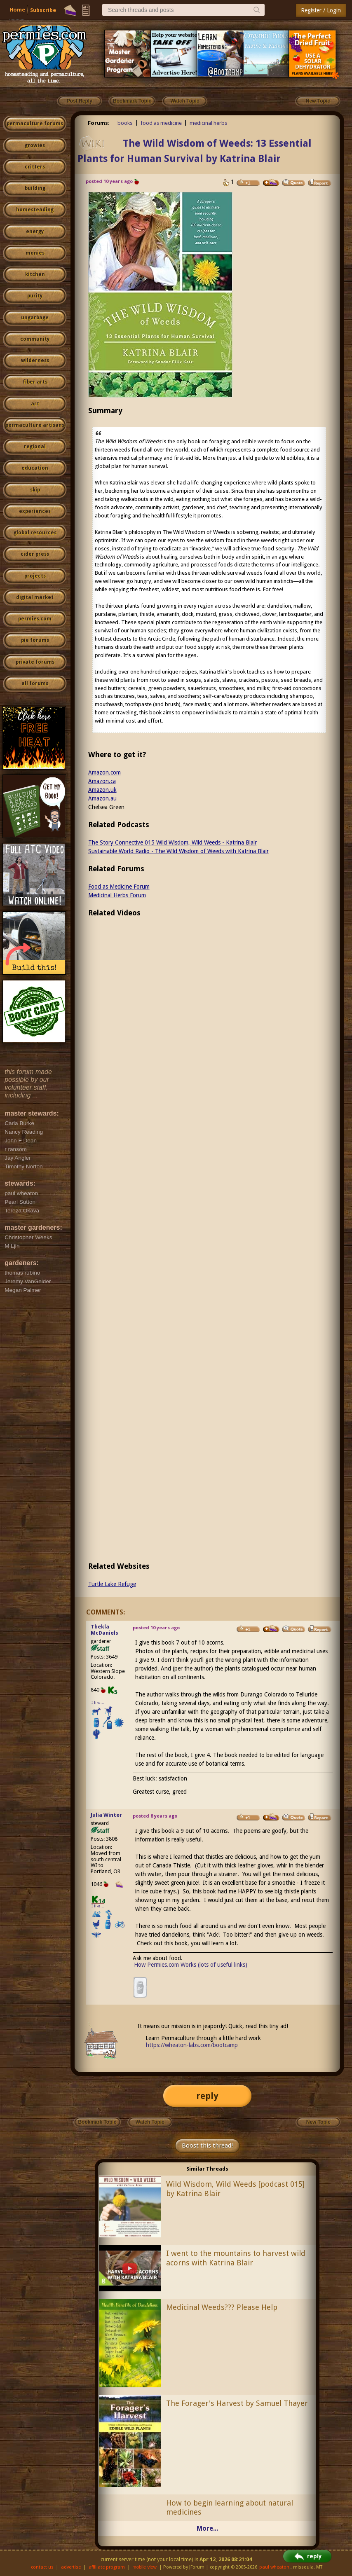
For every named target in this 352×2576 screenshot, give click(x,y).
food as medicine (161, 123)
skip (35, 490)
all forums (34, 683)
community (34, 339)
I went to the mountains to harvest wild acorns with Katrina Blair (235, 2258)
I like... (98, 1702)
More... (207, 2528)
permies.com (35, 619)
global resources (35, 533)
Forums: (99, 123)
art (35, 404)
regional (35, 446)
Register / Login (321, 10)
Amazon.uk (102, 789)
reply (207, 2096)
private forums (35, 662)
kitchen (35, 274)
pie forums (35, 640)
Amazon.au (102, 798)
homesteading (35, 210)
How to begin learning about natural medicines (229, 2508)
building (35, 188)
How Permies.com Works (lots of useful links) (190, 1964)
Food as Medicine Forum (119, 886)
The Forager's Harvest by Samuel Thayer (237, 2403)
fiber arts (35, 382)
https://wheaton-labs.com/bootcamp (192, 2045)
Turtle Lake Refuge (112, 1584)
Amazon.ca (102, 781)
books (124, 123)
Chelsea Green (106, 807)
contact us (42, 2567)
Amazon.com (104, 772)
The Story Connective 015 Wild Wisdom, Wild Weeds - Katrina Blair (172, 842)
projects (35, 576)
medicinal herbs (208, 123)
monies (35, 253)
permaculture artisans (34, 425)
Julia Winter (106, 1815)
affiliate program (107, 2567)
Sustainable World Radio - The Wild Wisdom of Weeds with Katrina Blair (178, 851)
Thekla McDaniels (104, 1630)
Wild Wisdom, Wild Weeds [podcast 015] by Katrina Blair (235, 2189)
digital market (35, 597)
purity (34, 296)
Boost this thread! (207, 2145)
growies (35, 145)
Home (17, 10)
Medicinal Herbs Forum (117, 895)
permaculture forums (35, 123)
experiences (35, 511)
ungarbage (35, 318)
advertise (71, 2567)
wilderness (35, 360)
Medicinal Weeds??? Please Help (221, 2307)
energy (35, 231)
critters (35, 167)
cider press (35, 554)
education (34, 468)
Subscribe (43, 10)
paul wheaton (274, 2567)
